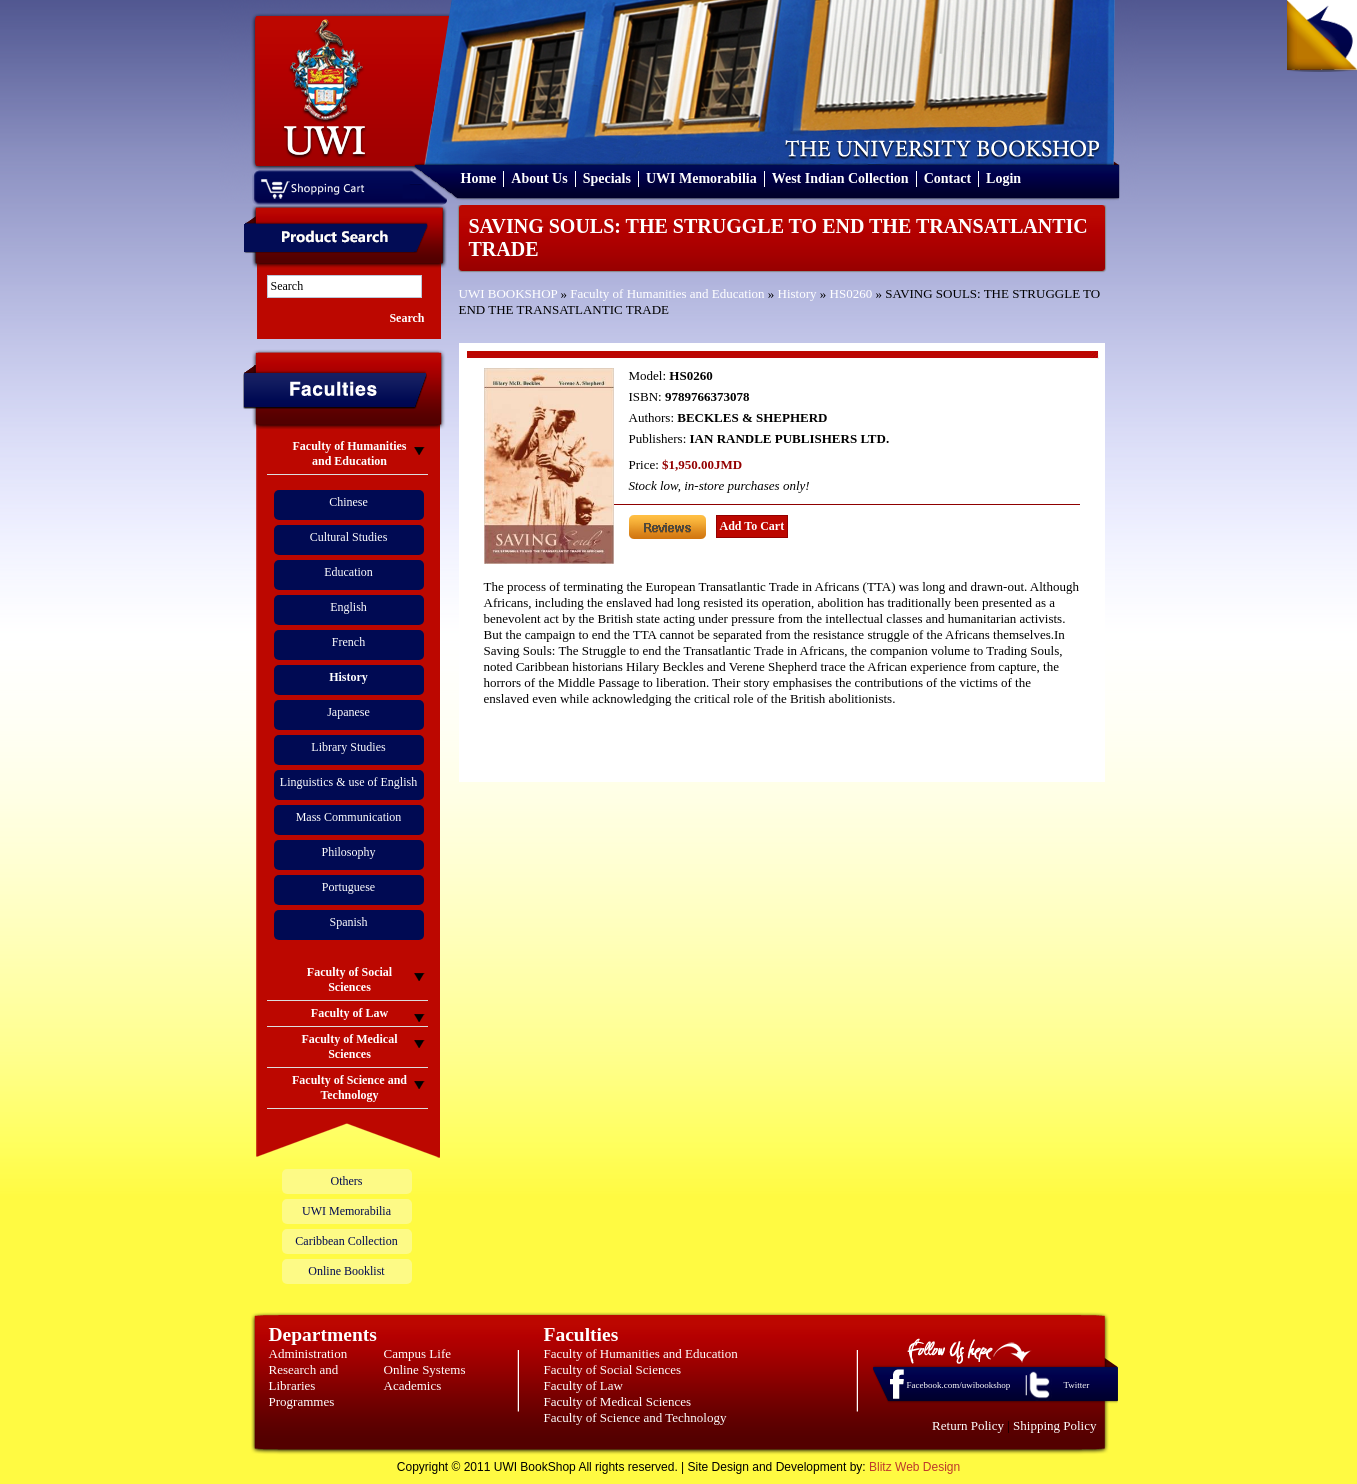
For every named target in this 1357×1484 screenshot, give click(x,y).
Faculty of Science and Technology (635, 1417)
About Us (539, 178)
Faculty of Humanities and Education (667, 293)
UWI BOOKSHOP (508, 293)
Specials (607, 178)
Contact (947, 178)
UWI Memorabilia (701, 178)
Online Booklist (346, 1271)
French (348, 642)
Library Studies (348, 747)
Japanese (348, 712)
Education (348, 572)
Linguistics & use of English (348, 782)
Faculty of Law (583, 1385)
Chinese (348, 502)
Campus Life (418, 1353)
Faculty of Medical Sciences (618, 1401)
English (348, 607)
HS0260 (851, 293)
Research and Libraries (304, 1377)
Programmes (302, 1401)
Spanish (348, 922)
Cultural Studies (349, 537)
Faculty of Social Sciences (613, 1369)
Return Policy (968, 1425)
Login (1003, 178)
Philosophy (348, 852)
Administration (308, 1353)
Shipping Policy (1054, 1425)
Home (479, 178)
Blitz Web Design (914, 1467)
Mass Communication (349, 817)
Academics (413, 1385)
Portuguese (348, 887)
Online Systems (425, 1369)
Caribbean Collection (346, 1241)
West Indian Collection (840, 178)
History (797, 293)
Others (347, 1181)
